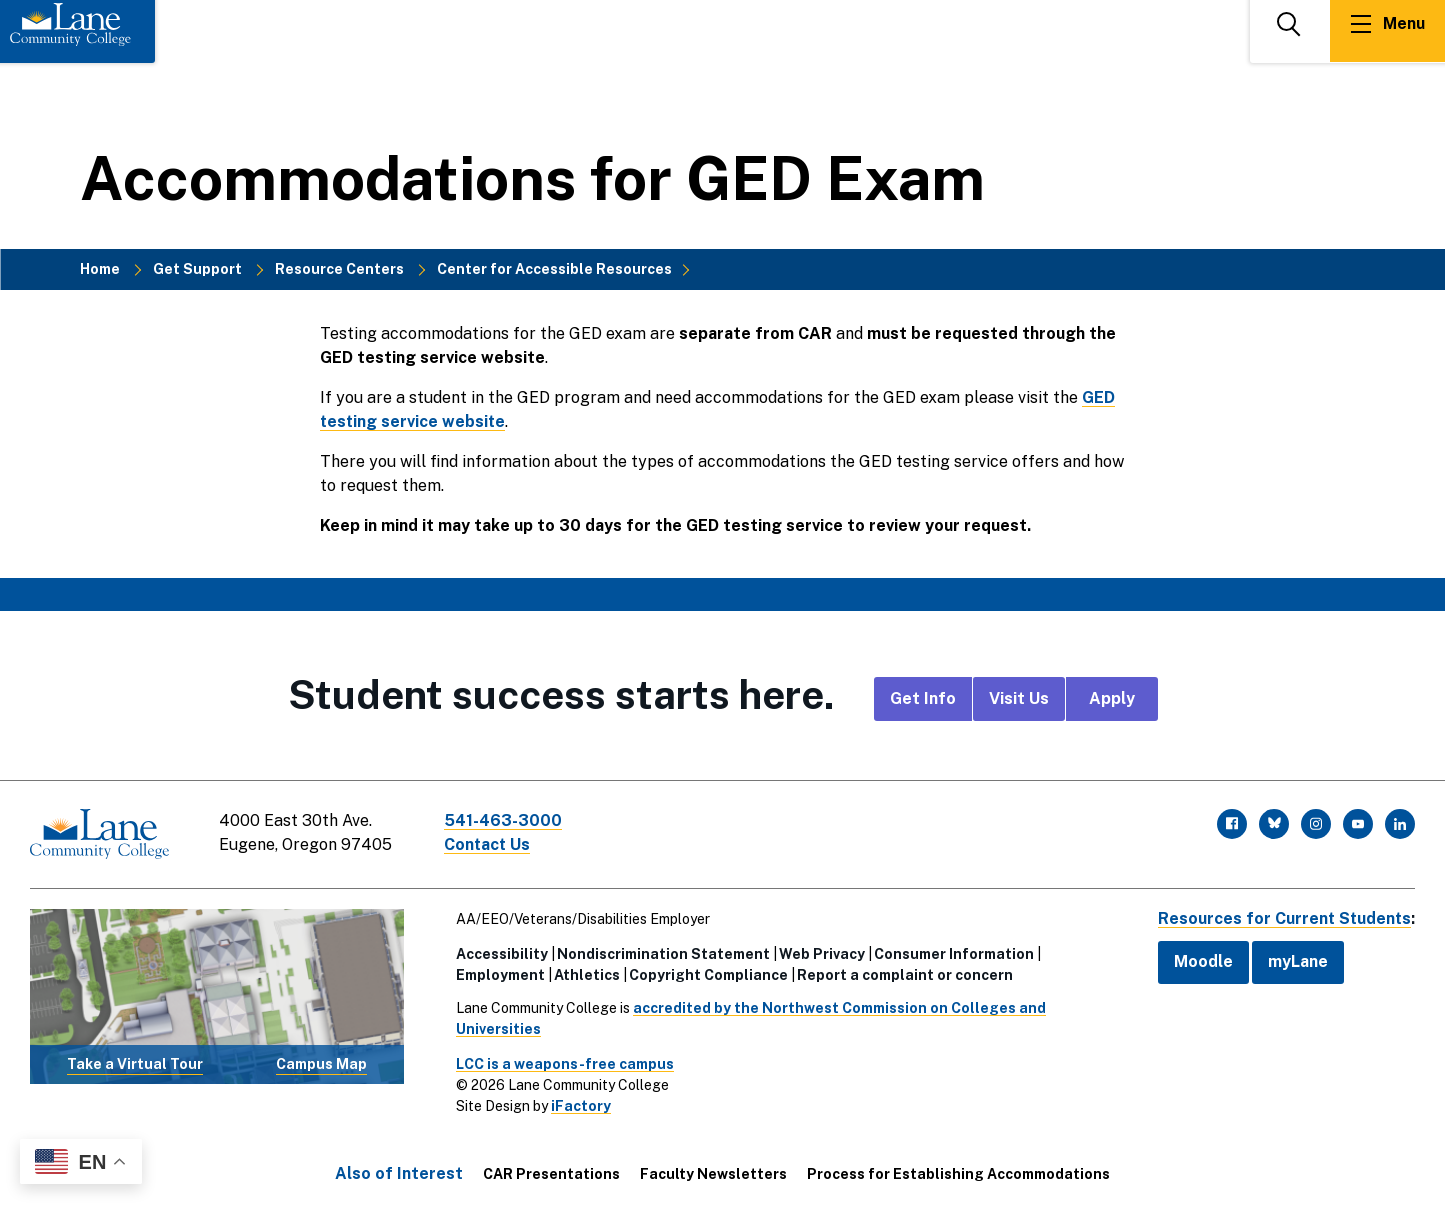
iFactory (579, 1105)
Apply (1112, 698)
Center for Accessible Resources (554, 269)
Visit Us (1019, 698)
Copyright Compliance (706, 974)
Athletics (585, 974)
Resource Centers (339, 269)
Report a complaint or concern (903, 974)
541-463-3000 (504, 820)
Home (100, 269)
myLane (1295, 961)
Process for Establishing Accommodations (958, 1173)
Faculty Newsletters (713, 1173)
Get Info (923, 698)
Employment (498, 974)
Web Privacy (820, 953)
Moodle (1200, 961)
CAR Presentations (551, 1173)
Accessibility (500, 953)
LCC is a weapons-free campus (563, 1063)
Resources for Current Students (1283, 917)
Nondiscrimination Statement (661, 953)
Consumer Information (952, 953)
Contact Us (489, 844)
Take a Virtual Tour (135, 1063)
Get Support (197, 269)
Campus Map (321, 1063)
